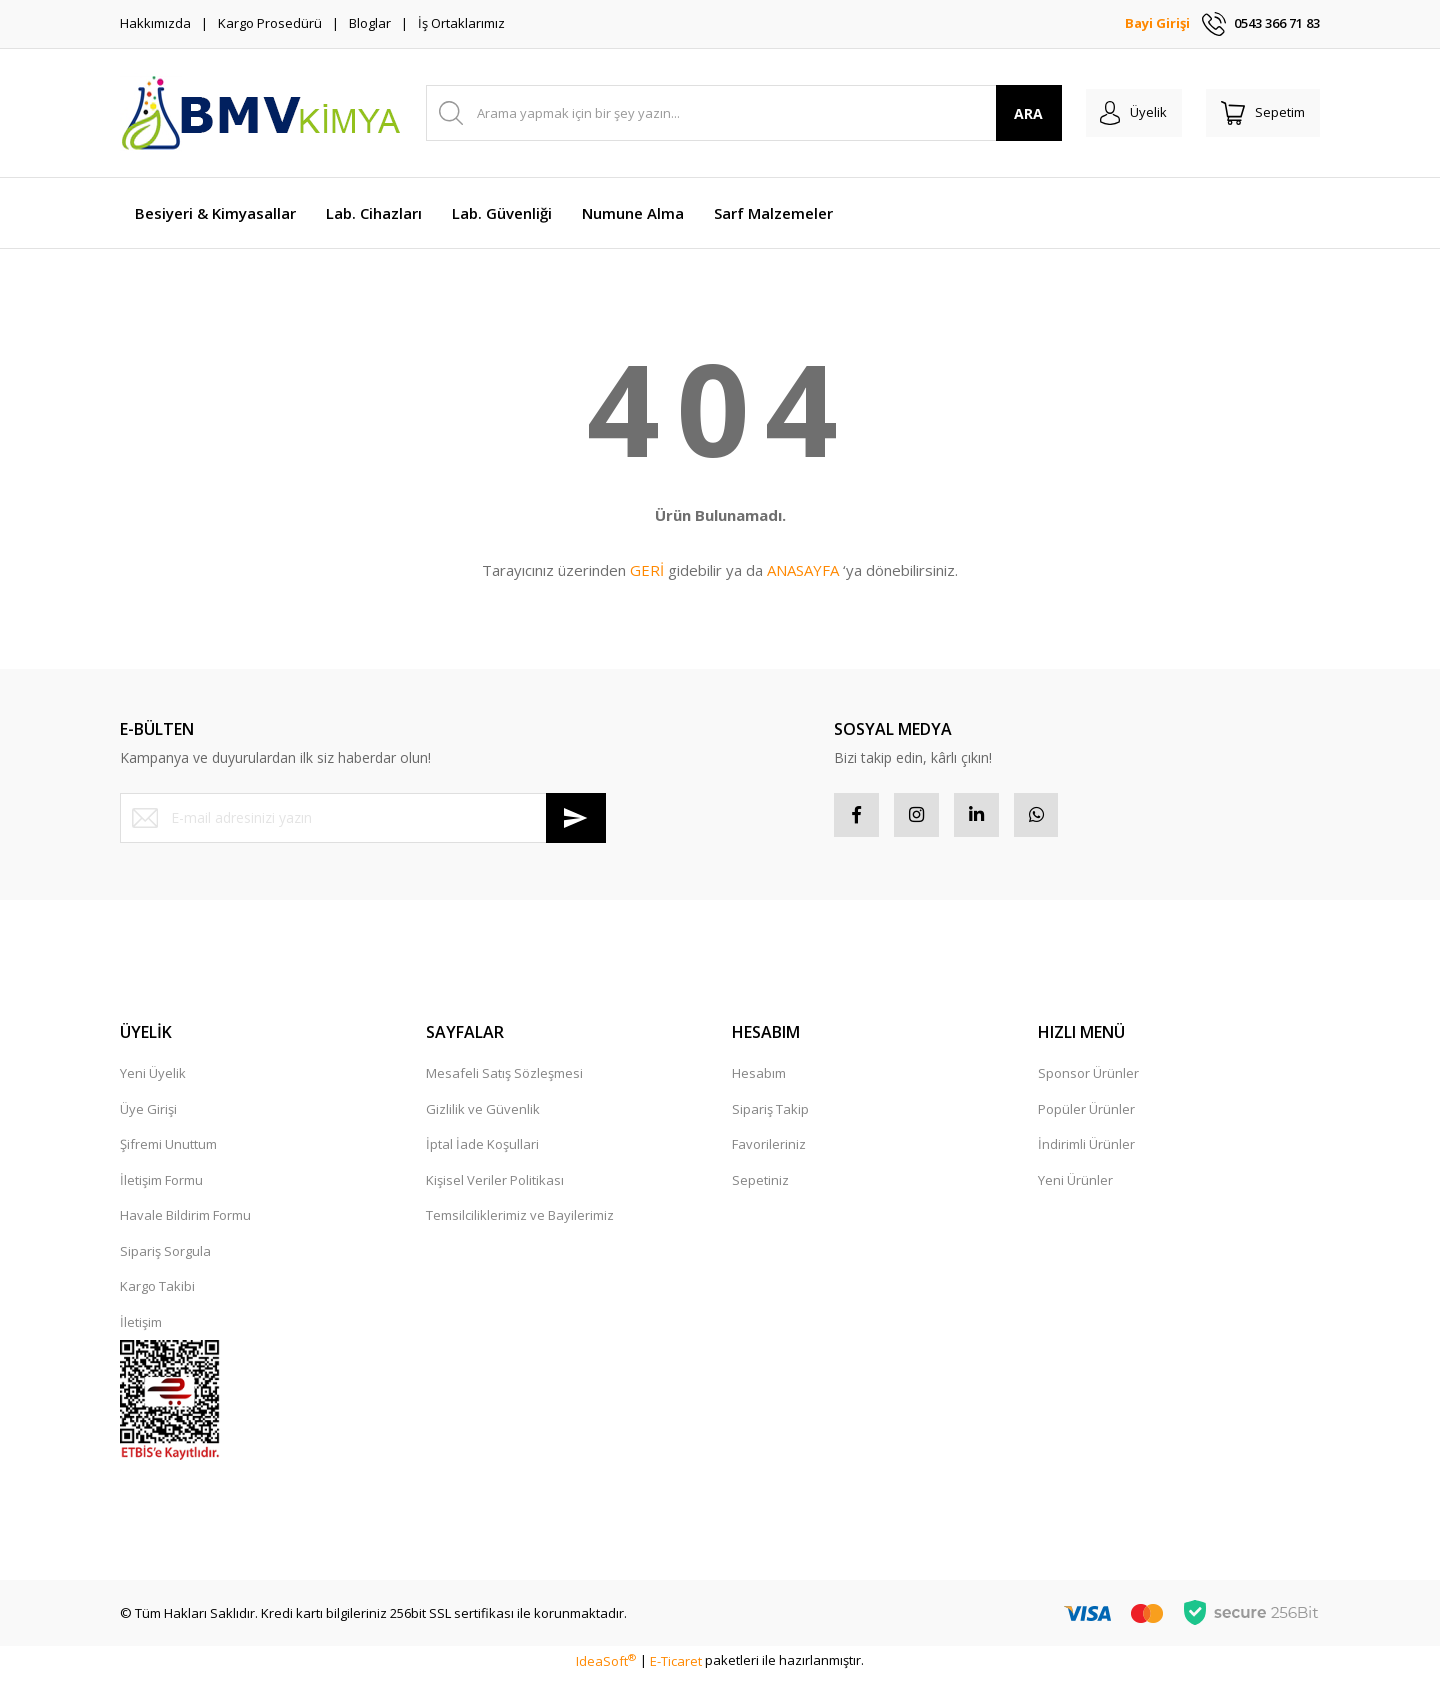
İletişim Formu (161, 1185)
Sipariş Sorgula (165, 1256)
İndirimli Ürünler (1086, 1150)
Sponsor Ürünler (1088, 1079)
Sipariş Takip (770, 1114)
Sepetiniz (760, 1185)
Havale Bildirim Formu (185, 1221)
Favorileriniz (769, 1150)
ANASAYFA (803, 570)
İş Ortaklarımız (461, 23)
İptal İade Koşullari (482, 1150)
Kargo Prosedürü (270, 23)
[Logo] (260, 113)
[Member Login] (1118, 113)
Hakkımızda (155, 23)
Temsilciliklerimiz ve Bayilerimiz (520, 1221)
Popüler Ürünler (1086, 1114)
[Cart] (1258, 113)
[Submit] (576, 818)
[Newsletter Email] (363, 818)
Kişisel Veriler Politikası (495, 1185)
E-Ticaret (676, 1666)
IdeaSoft (606, 1666)
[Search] (733, 113)
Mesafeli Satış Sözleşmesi (504, 1079)
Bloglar (370, 23)
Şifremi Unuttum (168, 1150)
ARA (1008, 113)
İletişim (141, 1327)
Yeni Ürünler (1075, 1185)
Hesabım (759, 1079)
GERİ (647, 570)
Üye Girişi (148, 1114)
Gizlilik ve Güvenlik (483, 1114)
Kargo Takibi (157, 1292)
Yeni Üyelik (153, 1079)
